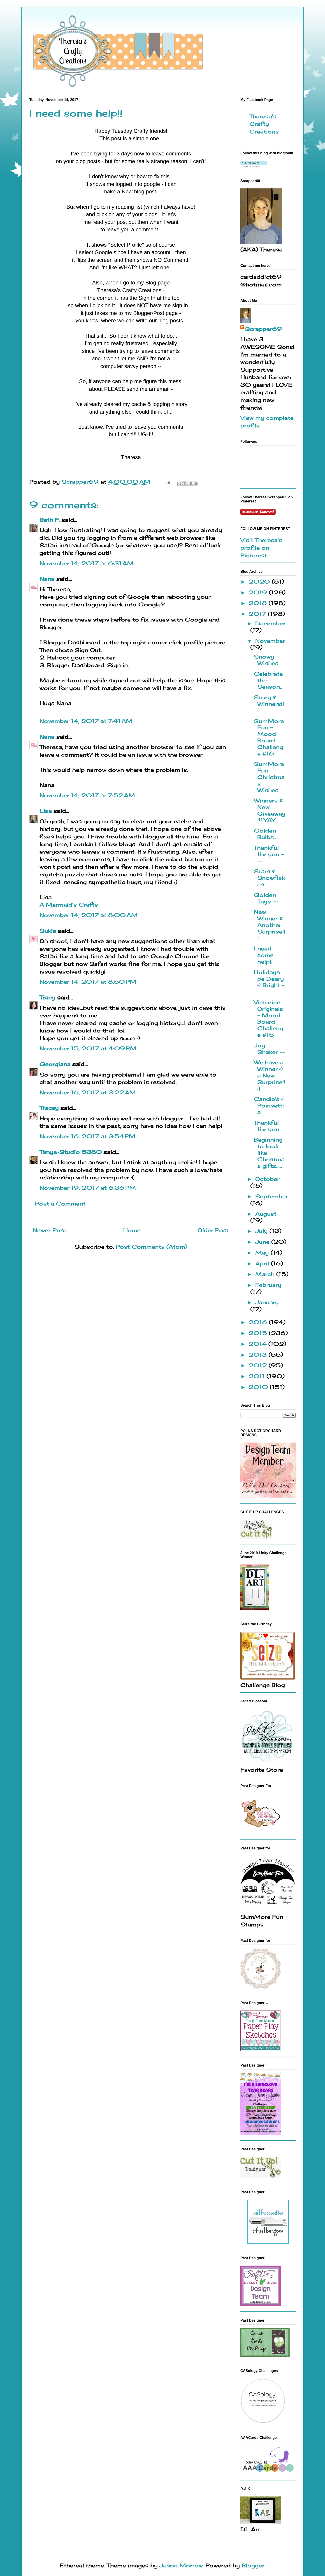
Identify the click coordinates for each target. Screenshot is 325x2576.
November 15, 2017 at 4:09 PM (88, 1048)
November (270, 640)
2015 (259, 1333)
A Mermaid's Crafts (68, 904)
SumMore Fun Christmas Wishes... (269, 776)
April (263, 1263)
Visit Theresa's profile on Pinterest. (261, 547)
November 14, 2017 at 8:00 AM (88, 915)
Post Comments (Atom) (151, 1246)
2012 (259, 1365)
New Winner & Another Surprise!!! (270, 924)
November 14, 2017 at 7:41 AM (85, 721)
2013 (259, 1354)
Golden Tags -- (266, 898)
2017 (258, 613)
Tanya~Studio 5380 (70, 1152)
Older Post (213, 1230)
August (265, 1213)
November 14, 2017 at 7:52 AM (87, 795)
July (262, 1230)
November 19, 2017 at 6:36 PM (87, 1187)
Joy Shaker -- (269, 1048)
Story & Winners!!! (269, 704)
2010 (259, 1387)
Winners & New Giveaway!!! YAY (270, 810)
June (263, 1241)
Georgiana (54, 1064)
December (270, 623)
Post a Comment (60, 1203)
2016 (259, 1322)
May (263, 1252)
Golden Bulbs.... (266, 833)
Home (132, 1230)
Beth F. (49, 519)
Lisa (45, 810)
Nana (46, 578)
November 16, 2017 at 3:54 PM (87, 1136)
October (267, 1178)
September (271, 1196)
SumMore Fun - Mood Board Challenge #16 (269, 737)
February (268, 1284)
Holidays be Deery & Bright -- (269, 982)
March (265, 1274)
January (267, 1302)
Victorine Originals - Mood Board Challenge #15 (268, 1018)
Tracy (47, 997)
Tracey (49, 1108)
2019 (259, 592)
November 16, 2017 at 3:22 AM (87, 1092)
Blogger (253, 2565)
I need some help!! (264, 955)
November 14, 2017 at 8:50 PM (87, 981)
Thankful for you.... (269, 1126)
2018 (259, 603)
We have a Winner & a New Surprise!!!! (270, 1075)
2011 (258, 1376)
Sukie (47, 930)
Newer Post (49, 1230)
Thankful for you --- (269, 854)
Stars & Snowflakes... (269, 878)
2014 (258, 1343)
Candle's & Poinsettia (269, 1105)
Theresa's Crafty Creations (264, 124)
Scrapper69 (263, 329)
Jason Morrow (181, 2565)
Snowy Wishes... (268, 659)
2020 (260, 581)
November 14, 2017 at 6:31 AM (86, 563)
